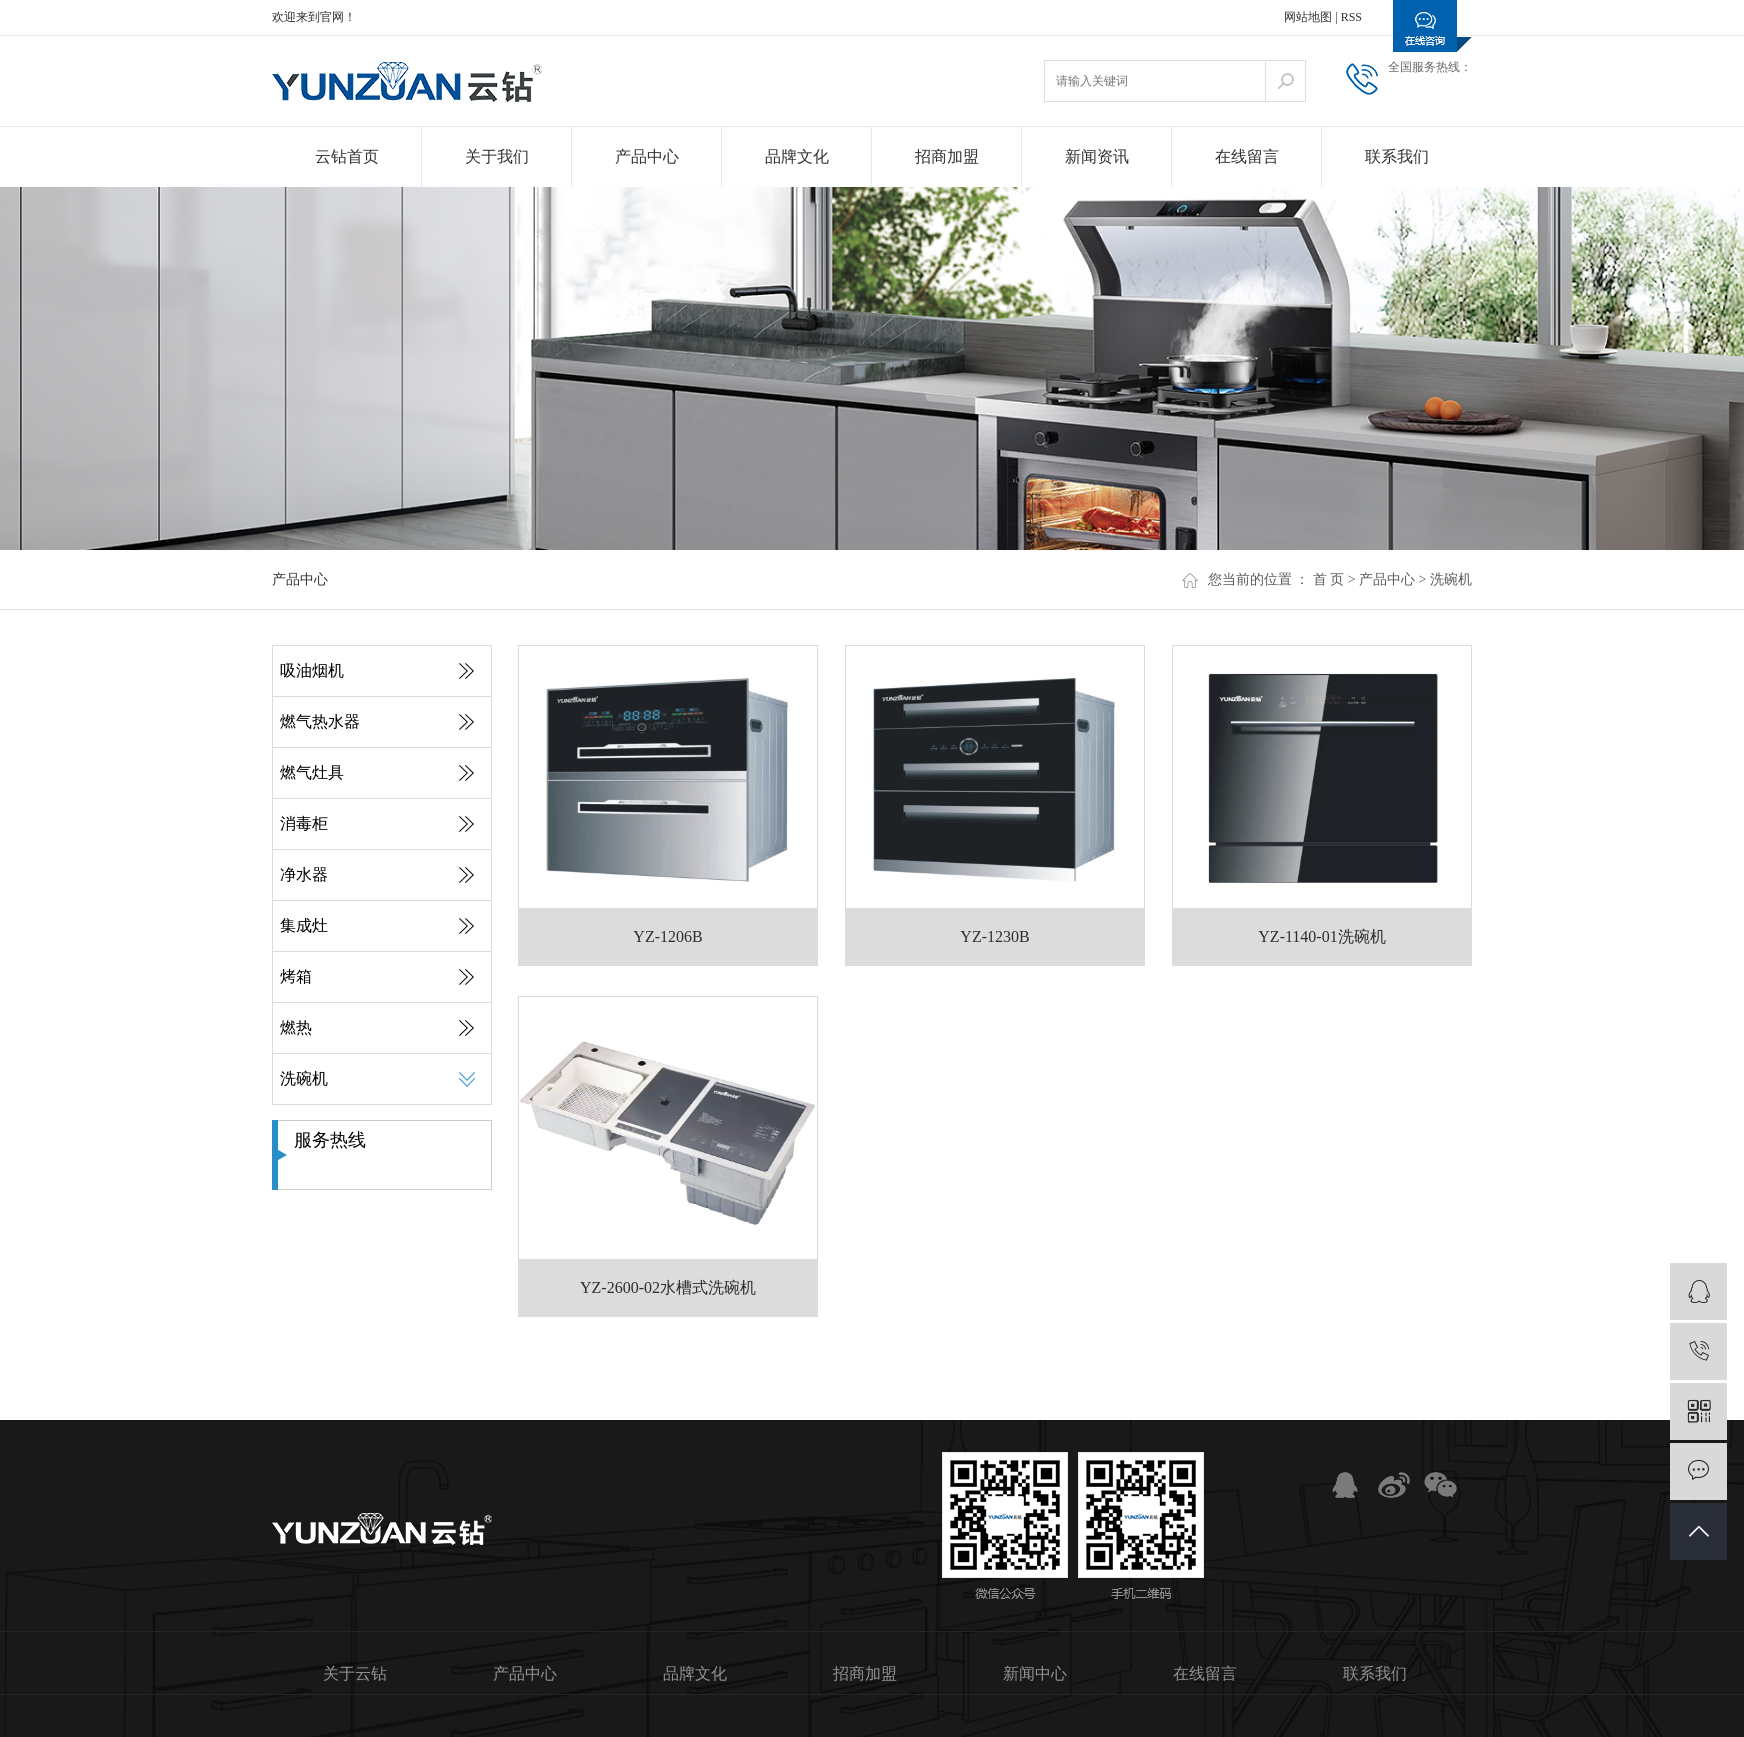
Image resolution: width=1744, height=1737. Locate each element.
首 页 (1329, 579)
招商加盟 (947, 156)
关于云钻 (355, 1673)
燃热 (296, 1027)
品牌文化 (797, 156)
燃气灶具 (312, 772)
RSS (1351, 17)
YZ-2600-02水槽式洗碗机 (668, 1287)
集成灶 (304, 925)
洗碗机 (1451, 579)
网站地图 (1308, 17)
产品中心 (647, 156)
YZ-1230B (994, 936)
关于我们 (497, 156)
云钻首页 (347, 156)
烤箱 (296, 976)
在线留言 (1247, 156)
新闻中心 (1035, 1673)
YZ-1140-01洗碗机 (1321, 936)
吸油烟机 (312, 670)
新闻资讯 (1097, 156)
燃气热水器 (320, 721)
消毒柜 (304, 823)
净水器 (304, 874)
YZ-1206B (667, 936)
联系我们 (1397, 156)
